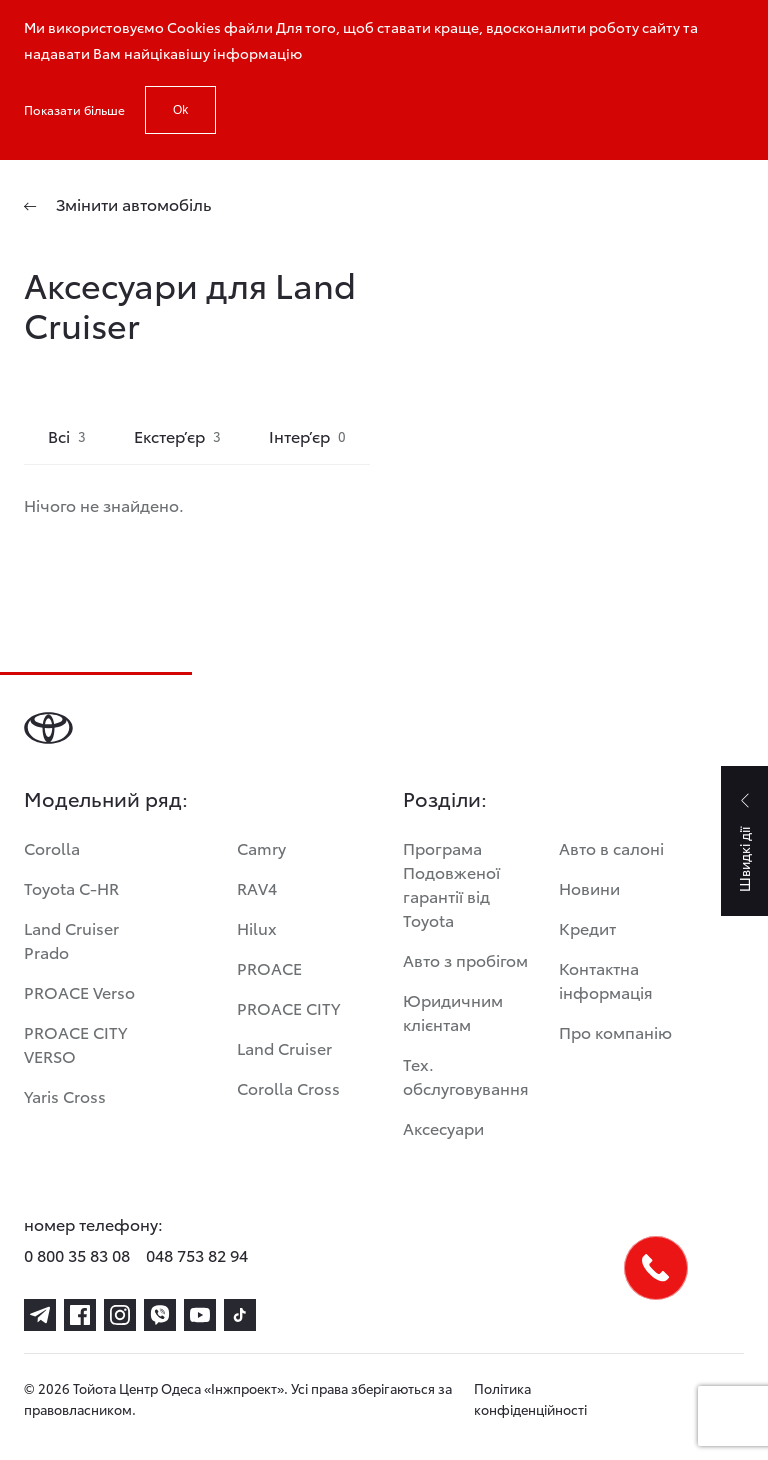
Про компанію (615, 1031)
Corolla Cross (288, 1087)
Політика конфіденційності (530, 1398)
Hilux (257, 927)
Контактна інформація (606, 979)
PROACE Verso (79, 991)
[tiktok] (240, 1315)
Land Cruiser (284, 1047)
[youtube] (200, 1315)
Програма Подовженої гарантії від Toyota (451, 883)
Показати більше (74, 109)
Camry (261, 847)
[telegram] (40, 1315)
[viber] (160, 1315)
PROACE (269, 967)
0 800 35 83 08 (77, 1254)
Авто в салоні (611, 847)
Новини (589, 887)
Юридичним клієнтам (453, 1011)
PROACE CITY (288, 1007)
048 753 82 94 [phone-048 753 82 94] (197, 1254)
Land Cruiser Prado (71, 939)
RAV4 (257, 887)
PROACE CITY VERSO (75, 1043)
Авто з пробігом (465, 959)
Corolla (52, 847)
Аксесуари (443, 1127)
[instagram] (120, 1315)
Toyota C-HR (71, 887)
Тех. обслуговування (466, 1075)
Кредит (587, 927)
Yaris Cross (65, 1095)
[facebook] (80, 1315)
